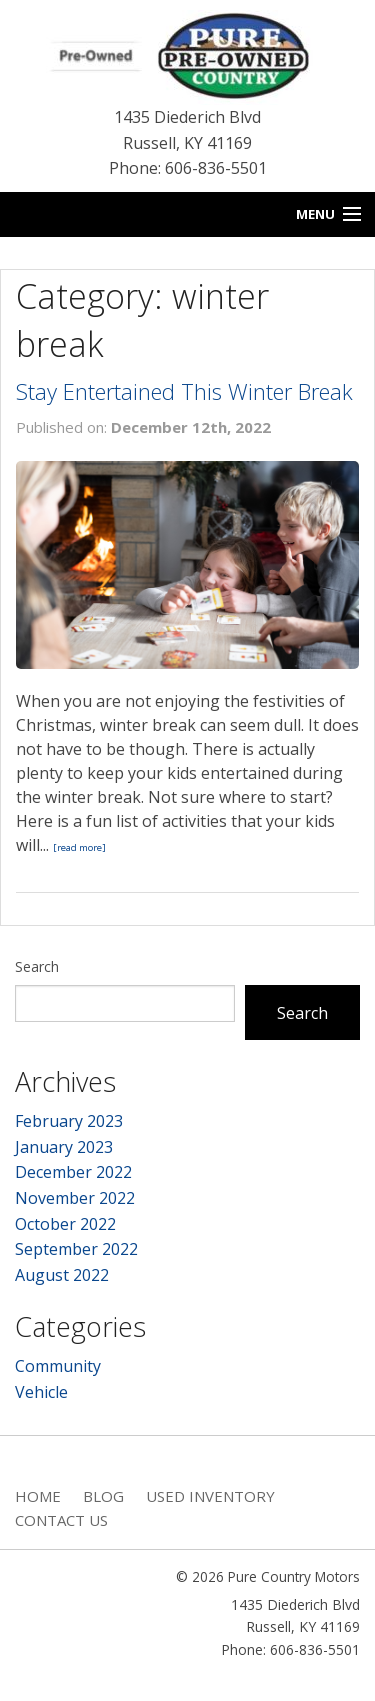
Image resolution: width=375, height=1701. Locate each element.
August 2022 (62, 1275)
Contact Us (61, 1520)
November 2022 (75, 1198)
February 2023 (69, 1121)
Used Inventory (210, 1496)
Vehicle (41, 1392)
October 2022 (65, 1224)
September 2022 (76, 1249)
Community (58, 1366)
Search (37, 966)
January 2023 (64, 1147)
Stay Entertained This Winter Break (184, 391)
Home (38, 1496)
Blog (103, 1496)
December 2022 (73, 1172)
